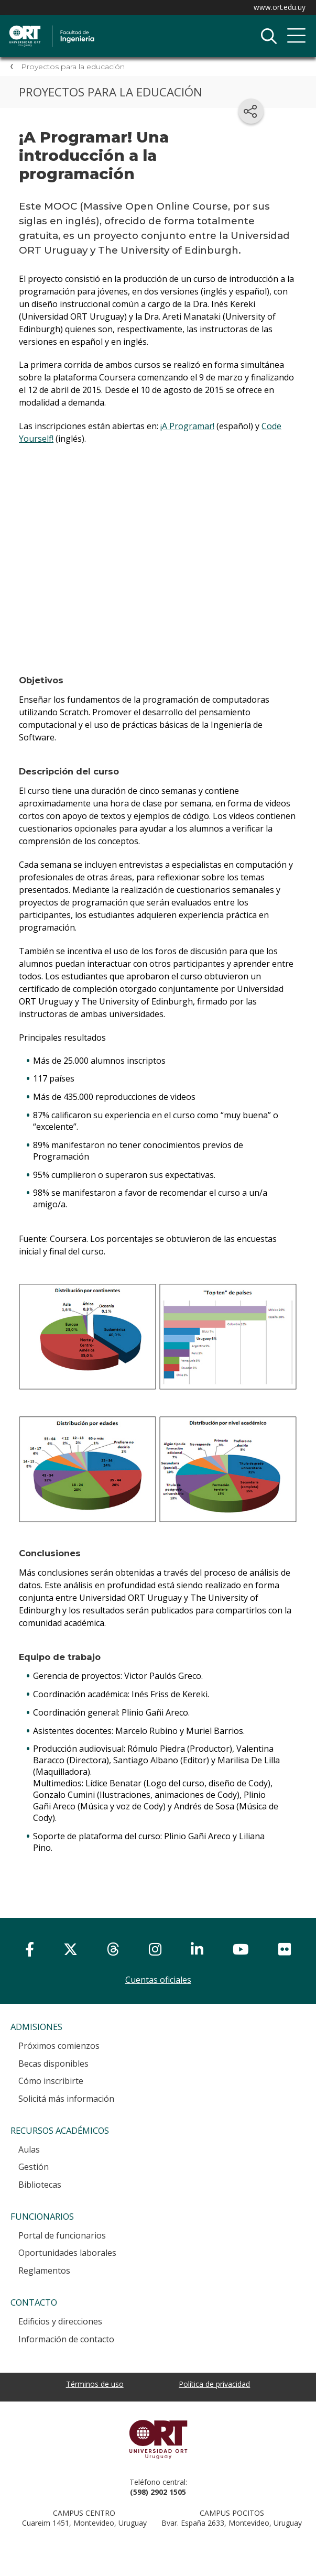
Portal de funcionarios (62, 2235)
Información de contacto (66, 2339)
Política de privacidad (214, 2384)
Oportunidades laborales (67, 2252)
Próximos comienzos (59, 2045)
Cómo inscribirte (50, 2081)
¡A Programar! (187, 426)
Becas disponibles (53, 2063)
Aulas (29, 2149)
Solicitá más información (66, 2098)
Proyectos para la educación (73, 66)
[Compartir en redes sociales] (251, 111)
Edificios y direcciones (60, 2321)
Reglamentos (44, 2270)
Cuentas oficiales (158, 1979)
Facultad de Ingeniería (117, 26)
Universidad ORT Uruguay (158, 2439)
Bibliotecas (39, 2184)
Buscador (269, 36)
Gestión (33, 2167)
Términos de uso (95, 2384)
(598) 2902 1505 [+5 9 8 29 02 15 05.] (158, 2492)
